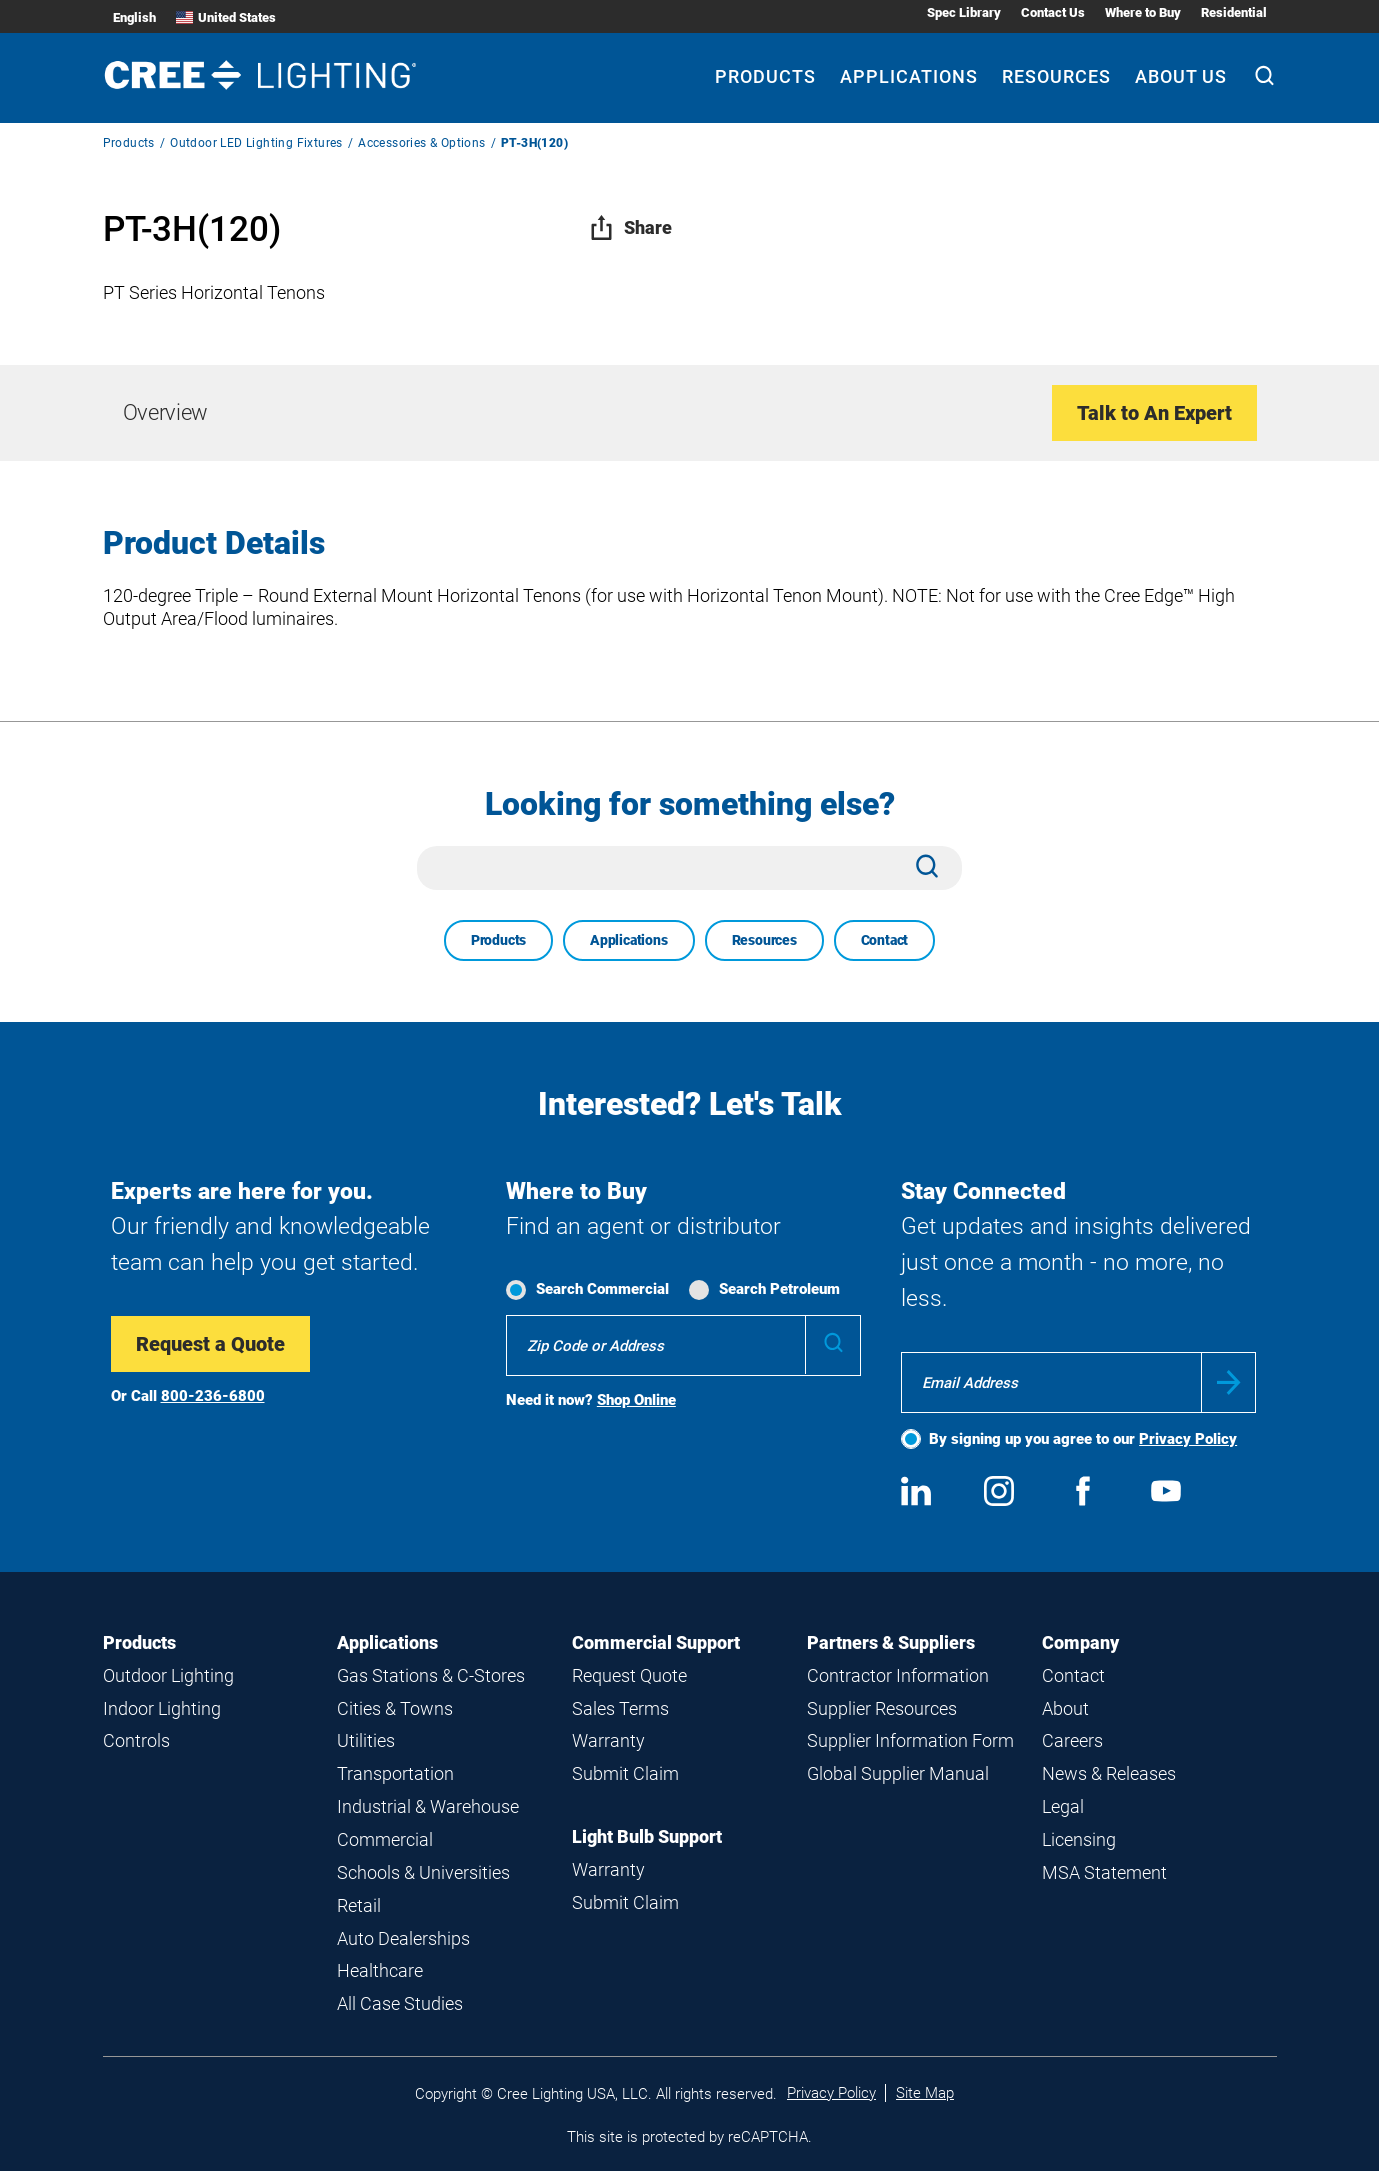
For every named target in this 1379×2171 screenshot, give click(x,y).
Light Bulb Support (647, 1836)
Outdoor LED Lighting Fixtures (256, 143)
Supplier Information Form (910, 1740)
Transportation (395, 1773)
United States (226, 17)
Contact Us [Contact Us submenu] (1053, 12)
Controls (136, 1740)
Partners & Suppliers (891, 1642)
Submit (1228, 1382)
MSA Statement (1104, 1872)
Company (1080, 1642)
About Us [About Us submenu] (1181, 76)
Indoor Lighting (162, 1708)
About (1065, 1708)
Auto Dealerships (403, 1938)
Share (630, 227)
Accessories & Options (421, 143)
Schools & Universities (423, 1872)
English (134, 17)
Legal (1063, 1806)
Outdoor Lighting (168, 1675)
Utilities (366, 1740)
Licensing (1079, 1839)
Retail (359, 1905)
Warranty (608, 1740)
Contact (885, 940)
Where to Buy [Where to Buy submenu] (1143, 12)
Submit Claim (625, 1773)
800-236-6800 (213, 1396)
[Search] (1264, 78)
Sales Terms (620, 1708)
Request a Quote (210, 1344)
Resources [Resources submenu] (1056, 76)
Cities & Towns (395, 1708)
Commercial (385, 1839)
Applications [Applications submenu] (909, 76)
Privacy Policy (1188, 1439)
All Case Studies (400, 2003)
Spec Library (964, 12)
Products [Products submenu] (765, 76)
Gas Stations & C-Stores (431, 1675)
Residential (1234, 12)
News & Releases (1109, 1773)
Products (129, 143)
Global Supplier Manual (898, 1773)
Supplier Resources (882, 1708)
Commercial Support (656, 1642)
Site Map (925, 2093)
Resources (764, 940)
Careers (1072, 1740)
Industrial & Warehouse (428, 1806)
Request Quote (629, 1675)
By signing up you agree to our (1083, 1439)
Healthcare (380, 1970)
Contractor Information (898, 1675)
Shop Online (636, 1400)
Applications (628, 940)
